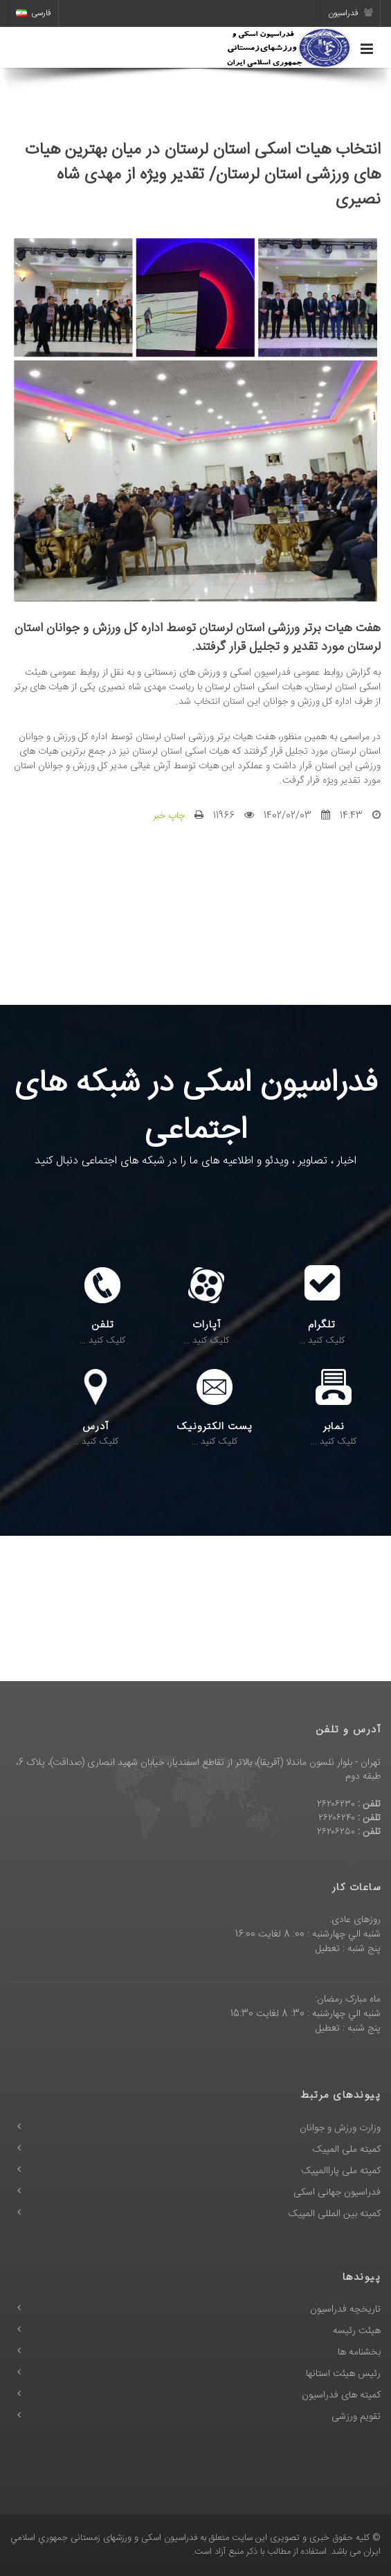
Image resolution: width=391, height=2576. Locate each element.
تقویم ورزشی (356, 2417)
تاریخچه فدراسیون (345, 2309)
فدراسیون (350, 13)
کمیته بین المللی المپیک (335, 2214)
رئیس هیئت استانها (343, 2374)
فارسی (33, 13)
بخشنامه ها (359, 2352)
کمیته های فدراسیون (341, 2395)
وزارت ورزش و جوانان (340, 2128)
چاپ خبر (169, 816)
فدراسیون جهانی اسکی (337, 2192)
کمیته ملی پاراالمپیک (341, 2171)
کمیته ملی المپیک (347, 2149)
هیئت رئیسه (357, 2331)
